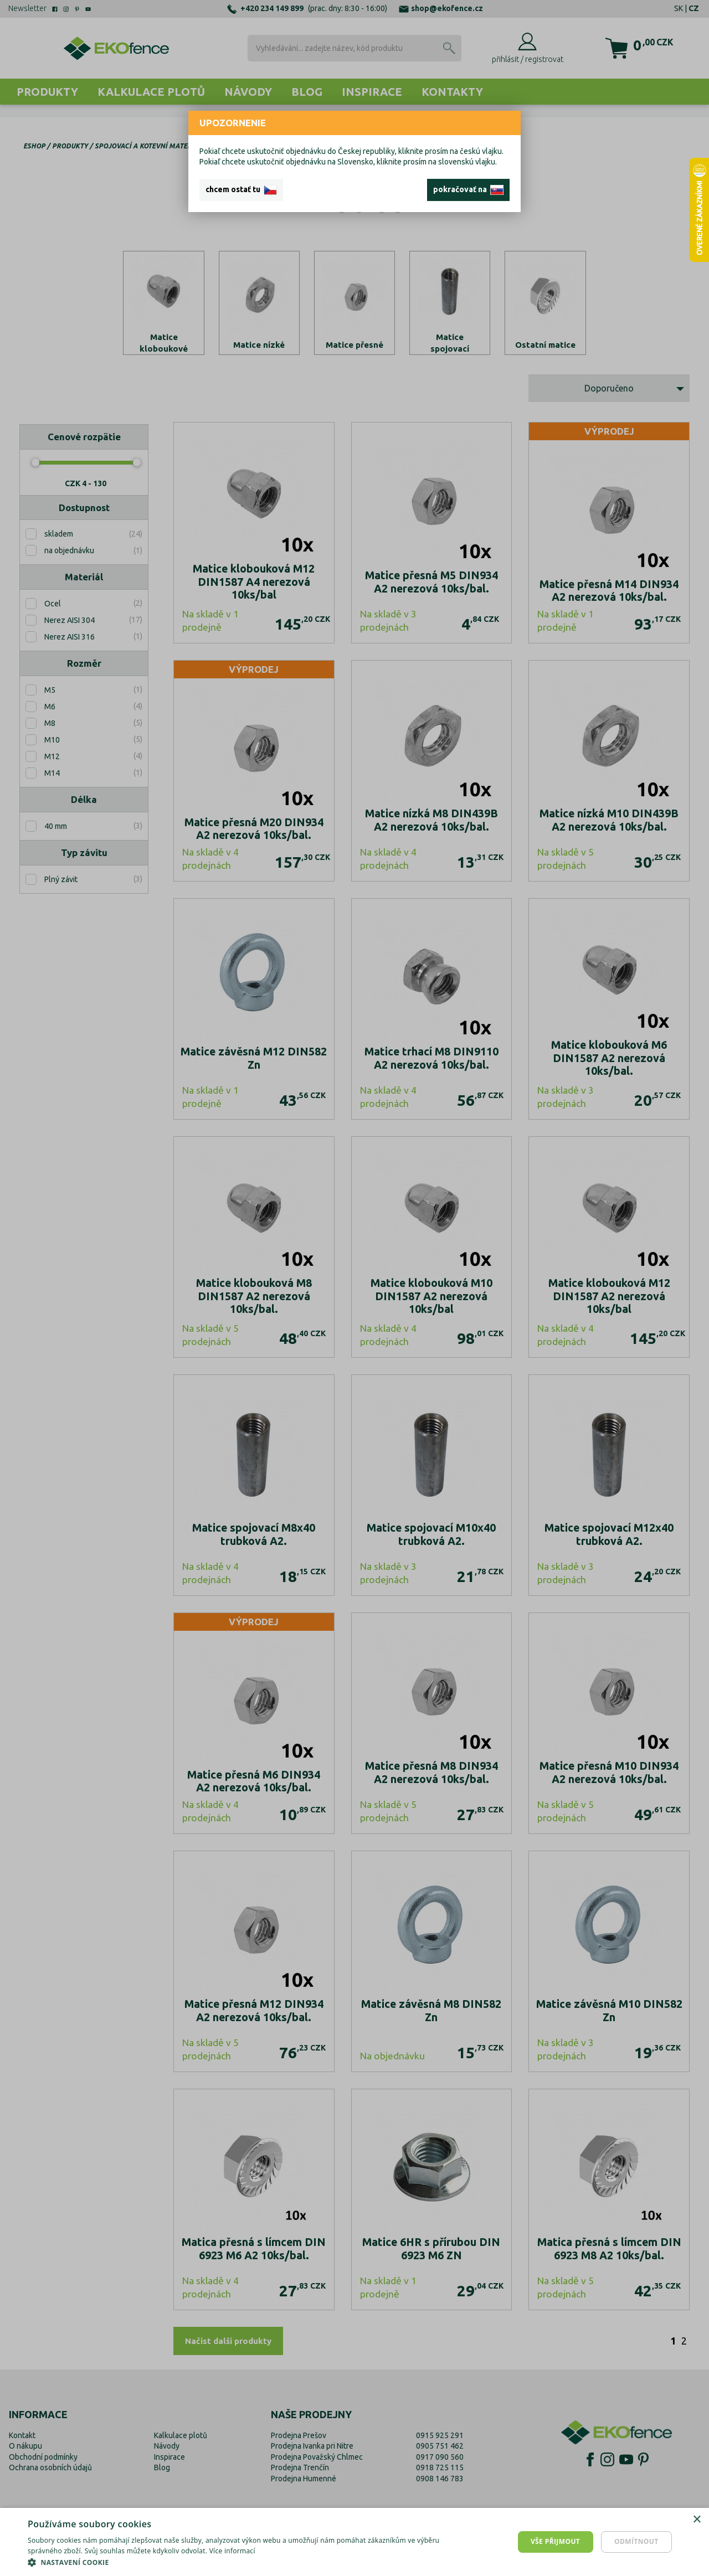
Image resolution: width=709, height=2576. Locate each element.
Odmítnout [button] (636, 2541)
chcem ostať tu (241, 190)
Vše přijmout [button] (555, 2541)
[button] (238, 2562)
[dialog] (354, 2542)
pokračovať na (468, 190)
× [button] (696, 2520)
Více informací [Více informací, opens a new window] (232, 2551)
